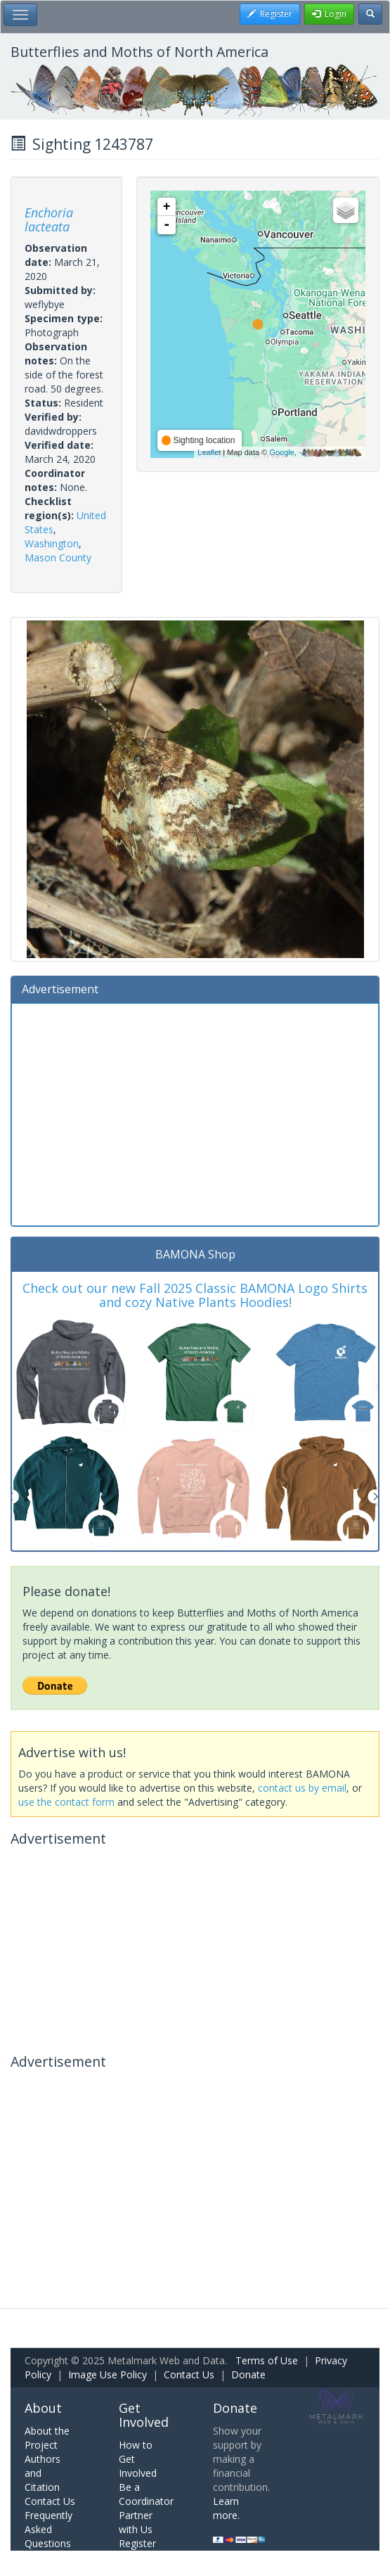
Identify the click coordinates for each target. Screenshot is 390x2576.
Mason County (58, 557)
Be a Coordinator (146, 2494)
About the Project (47, 2437)
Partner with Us (135, 2522)
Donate (248, 2374)
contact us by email (302, 1787)
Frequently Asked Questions (48, 2529)
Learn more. (226, 2508)
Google (281, 452)
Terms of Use (266, 2360)
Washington (52, 543)
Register (137, 2543)
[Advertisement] (195, 1112)
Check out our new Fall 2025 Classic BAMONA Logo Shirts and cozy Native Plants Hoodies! (195, 1295)
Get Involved (144, 2414)
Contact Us (189, 2374)
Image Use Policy (107, 2374)
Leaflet (209, 452)
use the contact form (66, 1802)
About (43, 2407)
